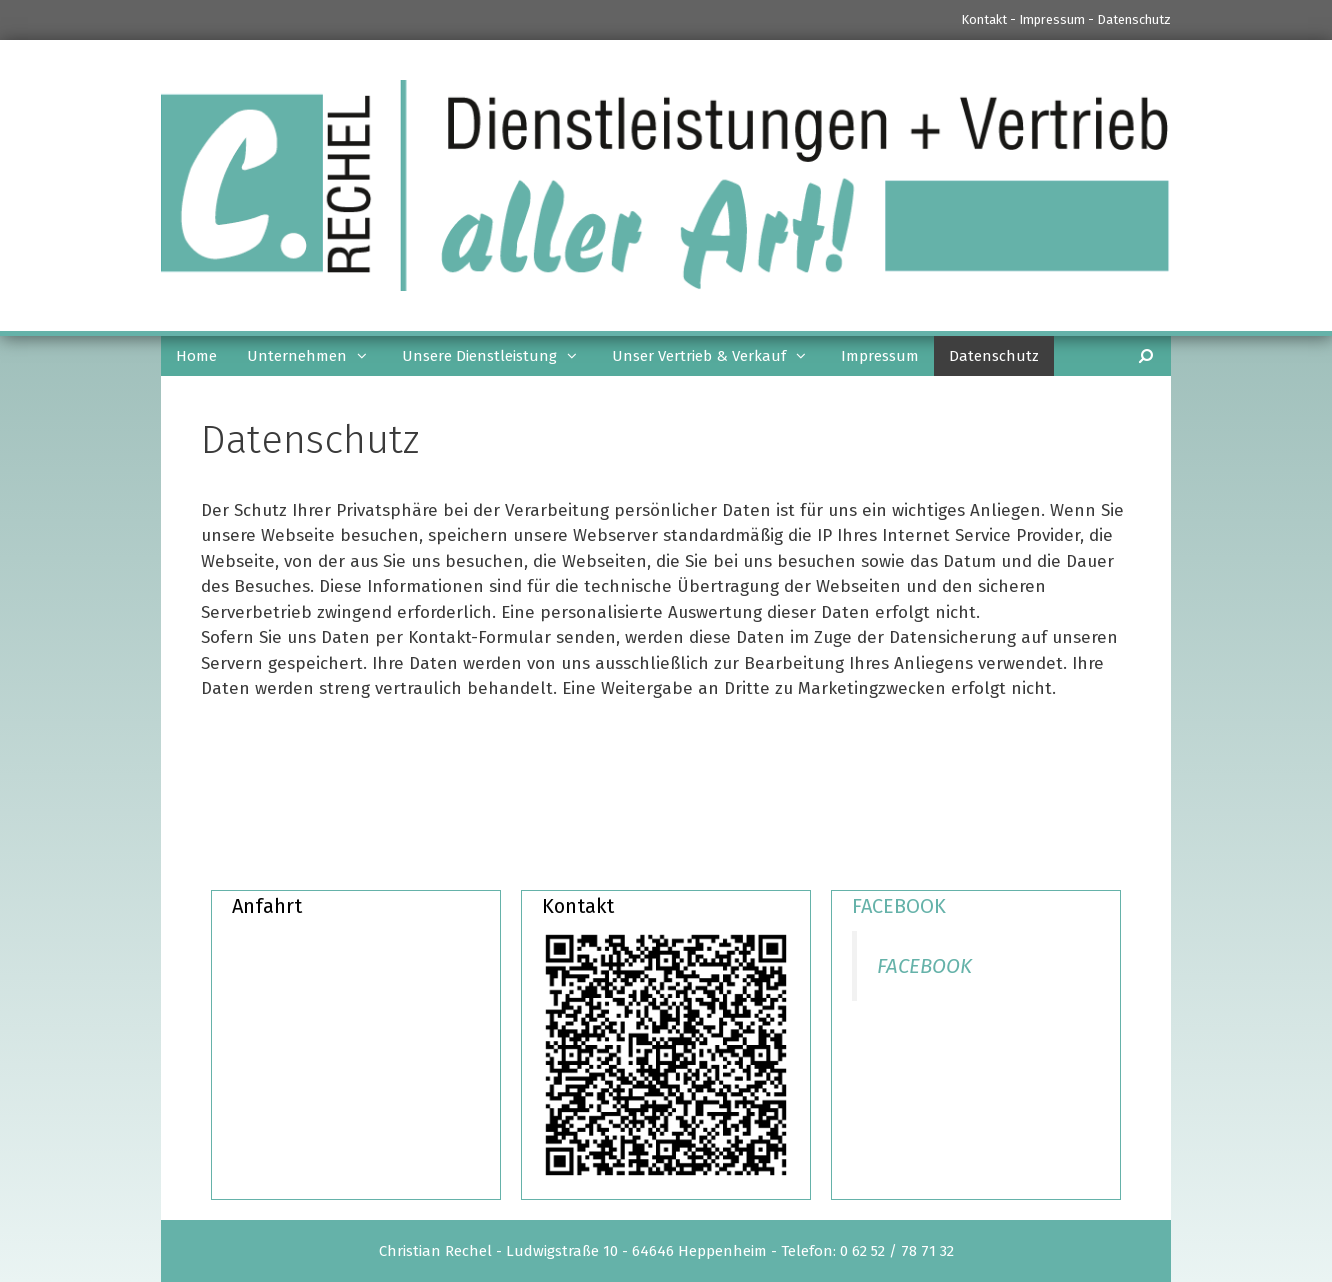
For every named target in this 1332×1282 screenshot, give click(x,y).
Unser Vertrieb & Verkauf (719, 356)
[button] (367, 356)
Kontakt (984, 19)
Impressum (1052, 19)
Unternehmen (317, 356)
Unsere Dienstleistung (499, 356)
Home (196, 356)
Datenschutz (1134, 19)
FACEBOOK (899, 906)
